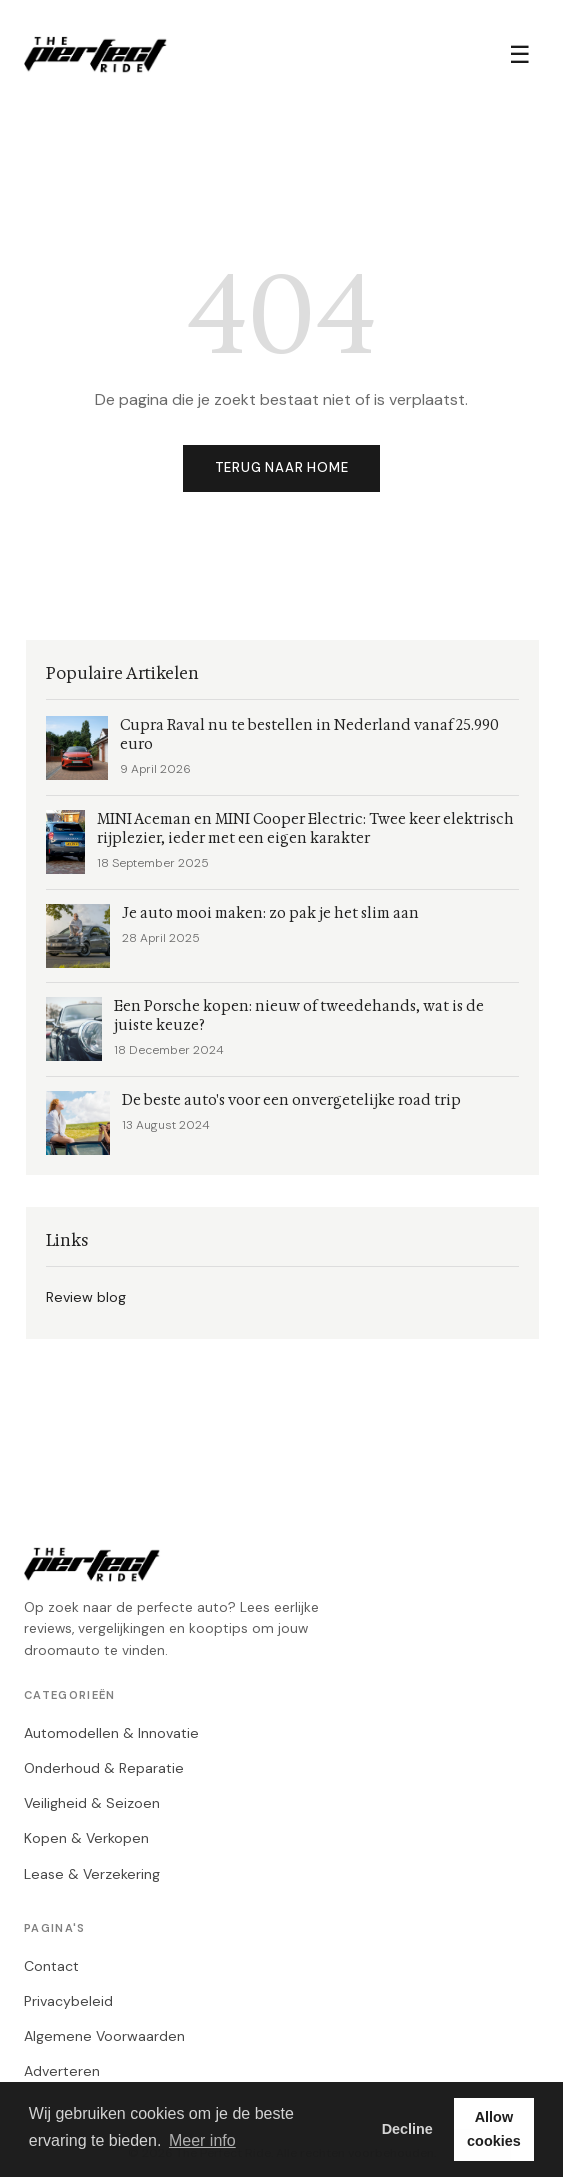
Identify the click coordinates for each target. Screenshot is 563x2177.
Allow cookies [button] (494, 2129)
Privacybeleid (68, 2001)
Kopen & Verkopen (86, 1838)
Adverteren (62, 2071)
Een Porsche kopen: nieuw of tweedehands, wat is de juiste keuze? (299, 1016)
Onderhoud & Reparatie (104, 1768)
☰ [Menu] (520, 54)
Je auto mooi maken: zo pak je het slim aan (270, 913)
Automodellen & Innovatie (111, 1733)
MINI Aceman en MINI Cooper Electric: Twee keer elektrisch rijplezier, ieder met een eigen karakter (305, 829)
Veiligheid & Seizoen (92, 1803)
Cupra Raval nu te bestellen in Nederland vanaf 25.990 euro (309, 735)
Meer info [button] (202, 2140)
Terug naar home (282, 467)
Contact (51, 1966)
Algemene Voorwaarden (104, 2036)
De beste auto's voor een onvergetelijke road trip (291, 1100)
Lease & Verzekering (92, 1874)
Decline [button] (407, 2129)
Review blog (86, 1297)
